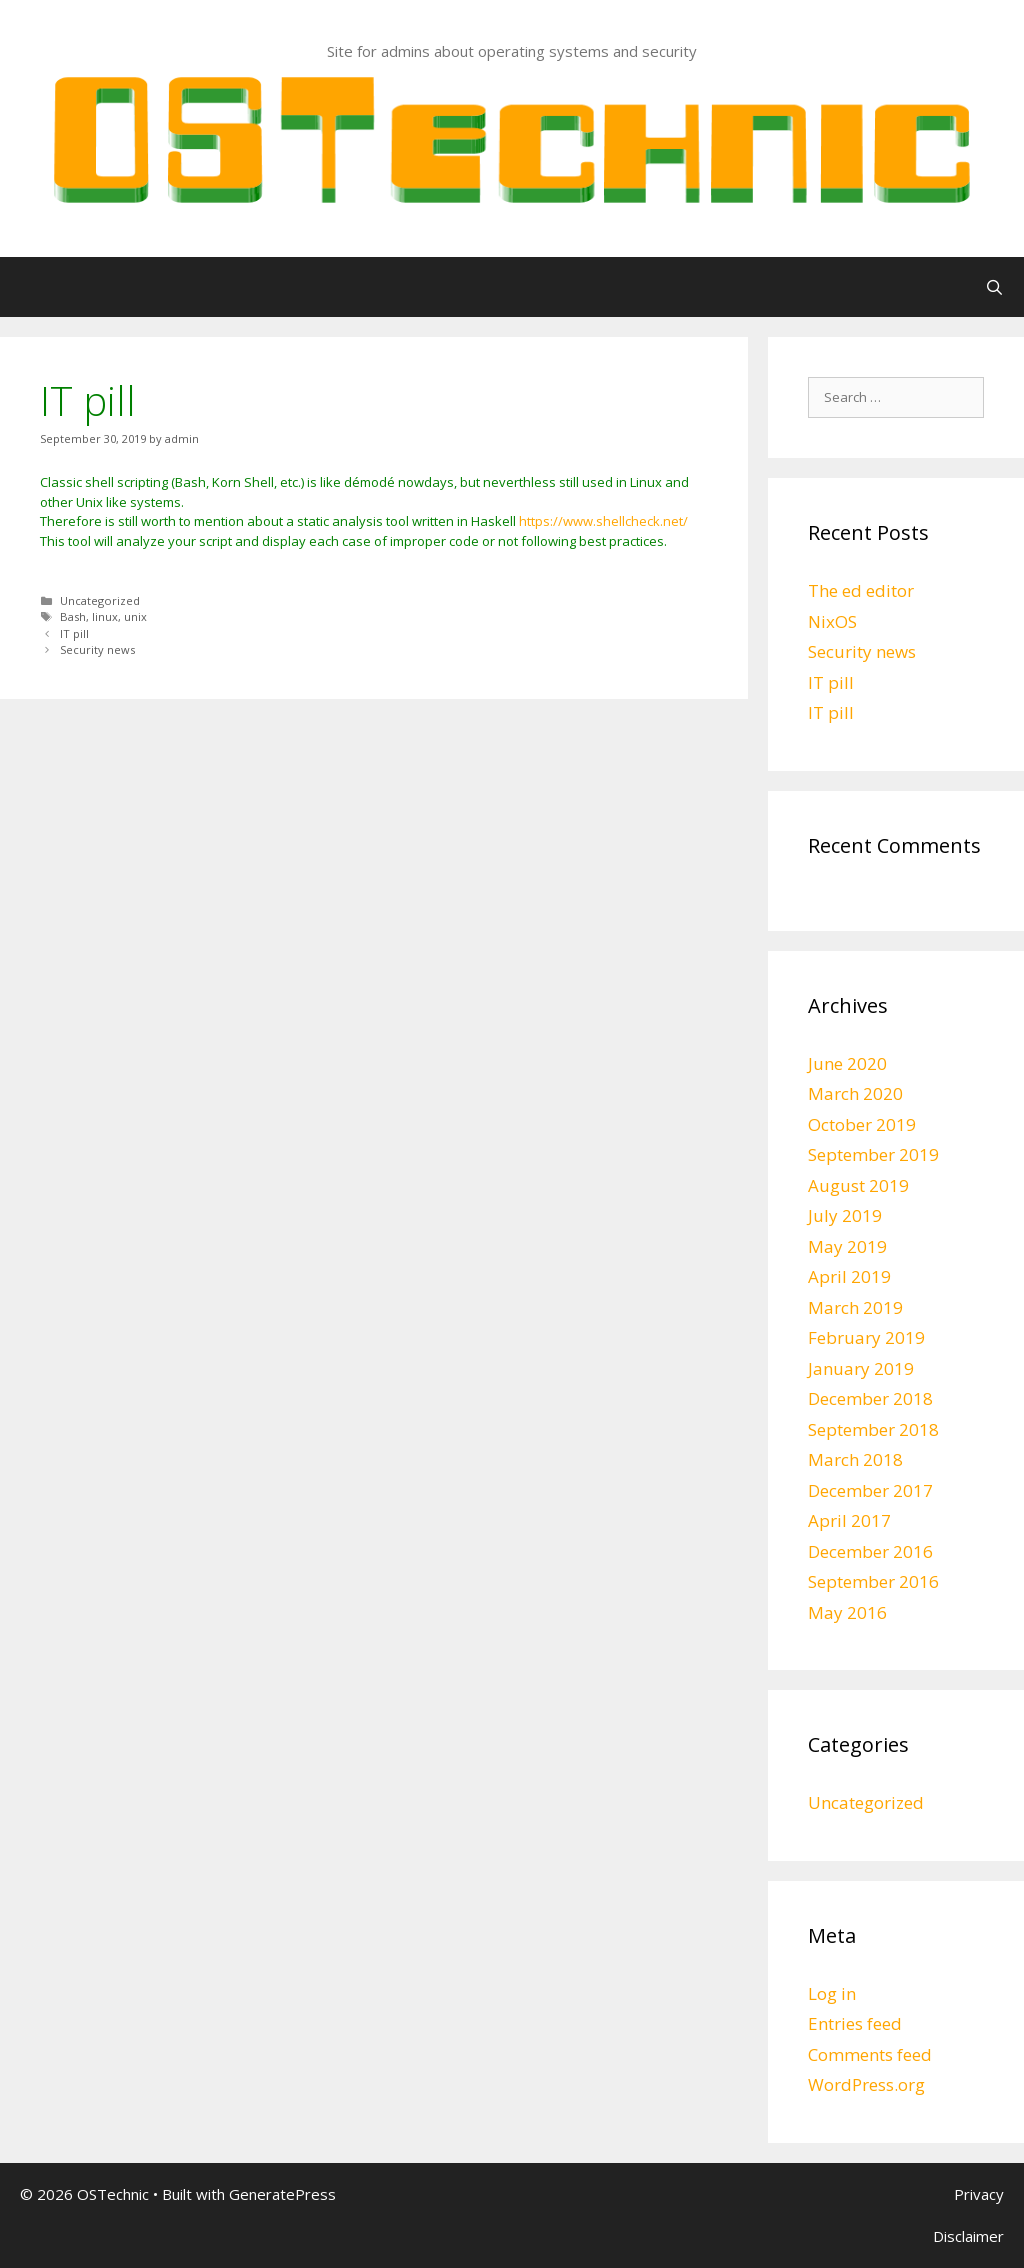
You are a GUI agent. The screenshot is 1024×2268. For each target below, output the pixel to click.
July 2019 (845, 1215)
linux (105, 616)
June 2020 (847, 1063)
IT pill (74, 633)
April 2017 (849, 1520)
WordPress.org (866, 2084)
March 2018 (855, 1459)
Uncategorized (100, 600)
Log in (832, 1993)
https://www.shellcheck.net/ (603, 521)
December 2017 (870, 1490)
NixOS (832, 621)
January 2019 (861, 1368)
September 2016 (873, 1581)
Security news (97, 649)
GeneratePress (282, 2194)
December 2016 (870, 1551)
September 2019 (873, 1154)
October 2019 (862, 1124)
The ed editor (861, 590)
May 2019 (847, 1246)
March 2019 (855, 1307)
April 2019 (849, 1276)
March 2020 (855, 1093)
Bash (73, 616)
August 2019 (858, 1185)
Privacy (979, 2194)
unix (135, 616)
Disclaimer (968, 2236)
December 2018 (870, 1398)
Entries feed (855, 2023)
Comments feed (870, 2054)
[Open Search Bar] (994, 287)
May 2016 (847, 1612)
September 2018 (873, 1429)
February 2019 (866, 1337)
